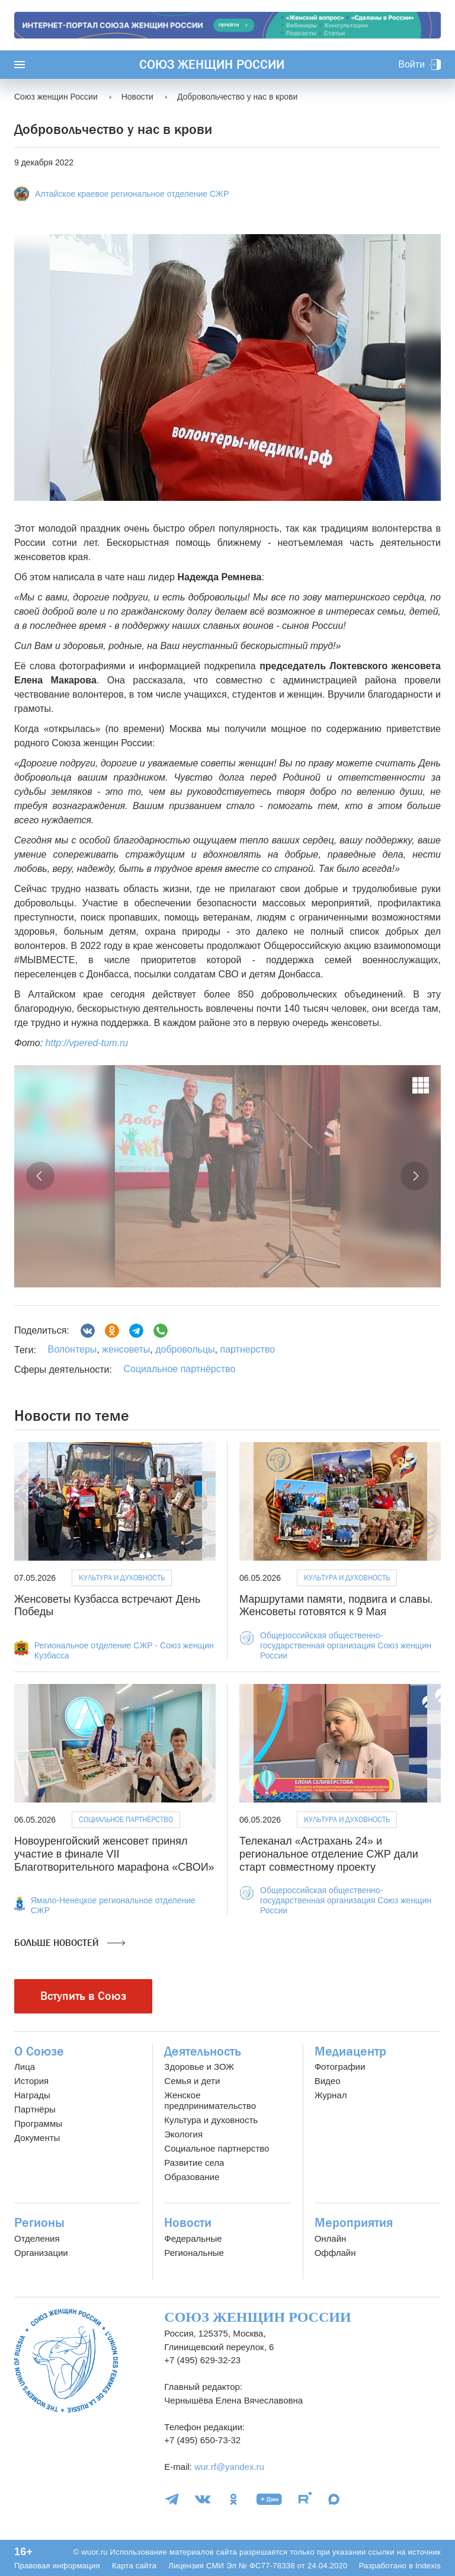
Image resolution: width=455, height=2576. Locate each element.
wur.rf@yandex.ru (229, 2467)
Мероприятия (354, 2222)
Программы (38, 2123)
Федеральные (193, 2238)
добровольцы (184, 1349)
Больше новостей (69, 1942)
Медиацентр (350, 2051)
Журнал (331, 2095)
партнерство (246, 1349)
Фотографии (340, 2067)
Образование (191, 2177)
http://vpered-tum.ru (87, 1043)
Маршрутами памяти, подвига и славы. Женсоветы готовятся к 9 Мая (336, 1605)
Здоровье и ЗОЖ (199, 2067)
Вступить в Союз (83, 1996)
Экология (183, 2134)
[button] (40, 1176)
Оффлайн (335, 2253)
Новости (188, 2222)
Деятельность (202, 2051)
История (31, 2081)
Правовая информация (57, 2565)
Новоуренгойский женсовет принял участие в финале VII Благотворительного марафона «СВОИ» (114, 1853)
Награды (32, 2095)
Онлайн (331, 2238)
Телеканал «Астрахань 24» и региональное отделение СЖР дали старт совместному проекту (328, 1853)
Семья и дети (192, 2081)
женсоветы (125, 1349)
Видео (328, 2081)
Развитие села (194, 2163)
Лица (24, 2067)
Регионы (39, 2222)
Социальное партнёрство (179, 1369)
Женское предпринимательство (210, 2100)
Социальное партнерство (216, 2148)
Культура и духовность (122, 1578)
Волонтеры (72, 1349)
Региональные (193, 2253)
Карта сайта (134, 2565)
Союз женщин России (211, 64)
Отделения (37, 2238)
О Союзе (39, 2051)
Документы (37, 2138)
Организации (41, 2253)
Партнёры (35, 2109)
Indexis (428, 2565)
